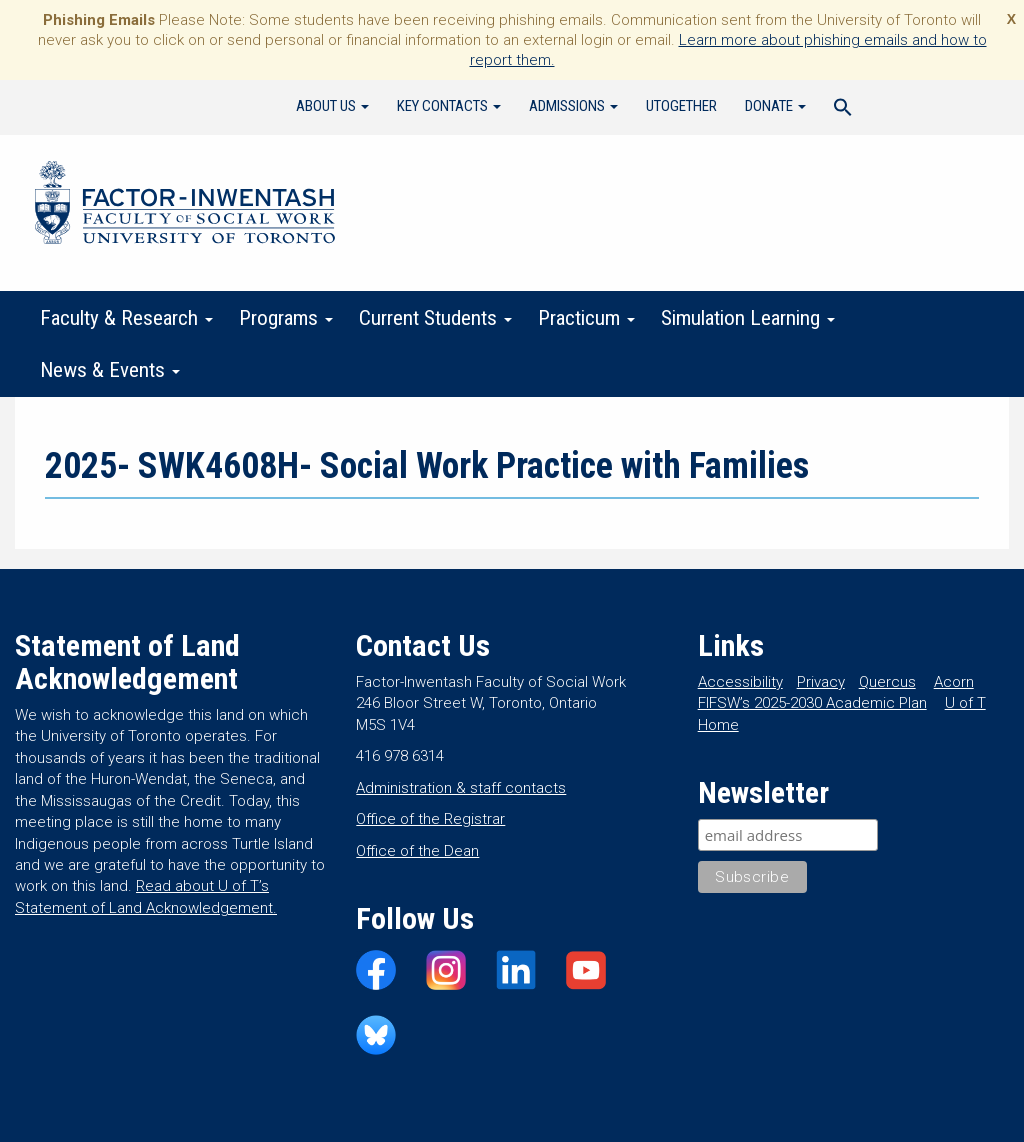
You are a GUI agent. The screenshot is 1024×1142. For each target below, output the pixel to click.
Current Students (435, 318)
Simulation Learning (748, 318)
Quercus (887, 682)
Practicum (586, 318)
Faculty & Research (126, 318)
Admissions (573, 106)
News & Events (110, 370)
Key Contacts (449, 106)
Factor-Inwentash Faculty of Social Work (185, 206)
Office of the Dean (417, 851)
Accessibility (740, 682)
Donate (775, 106)
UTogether (681, 106)
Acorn (954, 682)
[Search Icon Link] (843, 110)
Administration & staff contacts (461, 788)
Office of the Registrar (430, 819)
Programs (286, 318)
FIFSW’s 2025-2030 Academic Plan (812, 703)
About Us (332, 106)
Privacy (821, 682)
